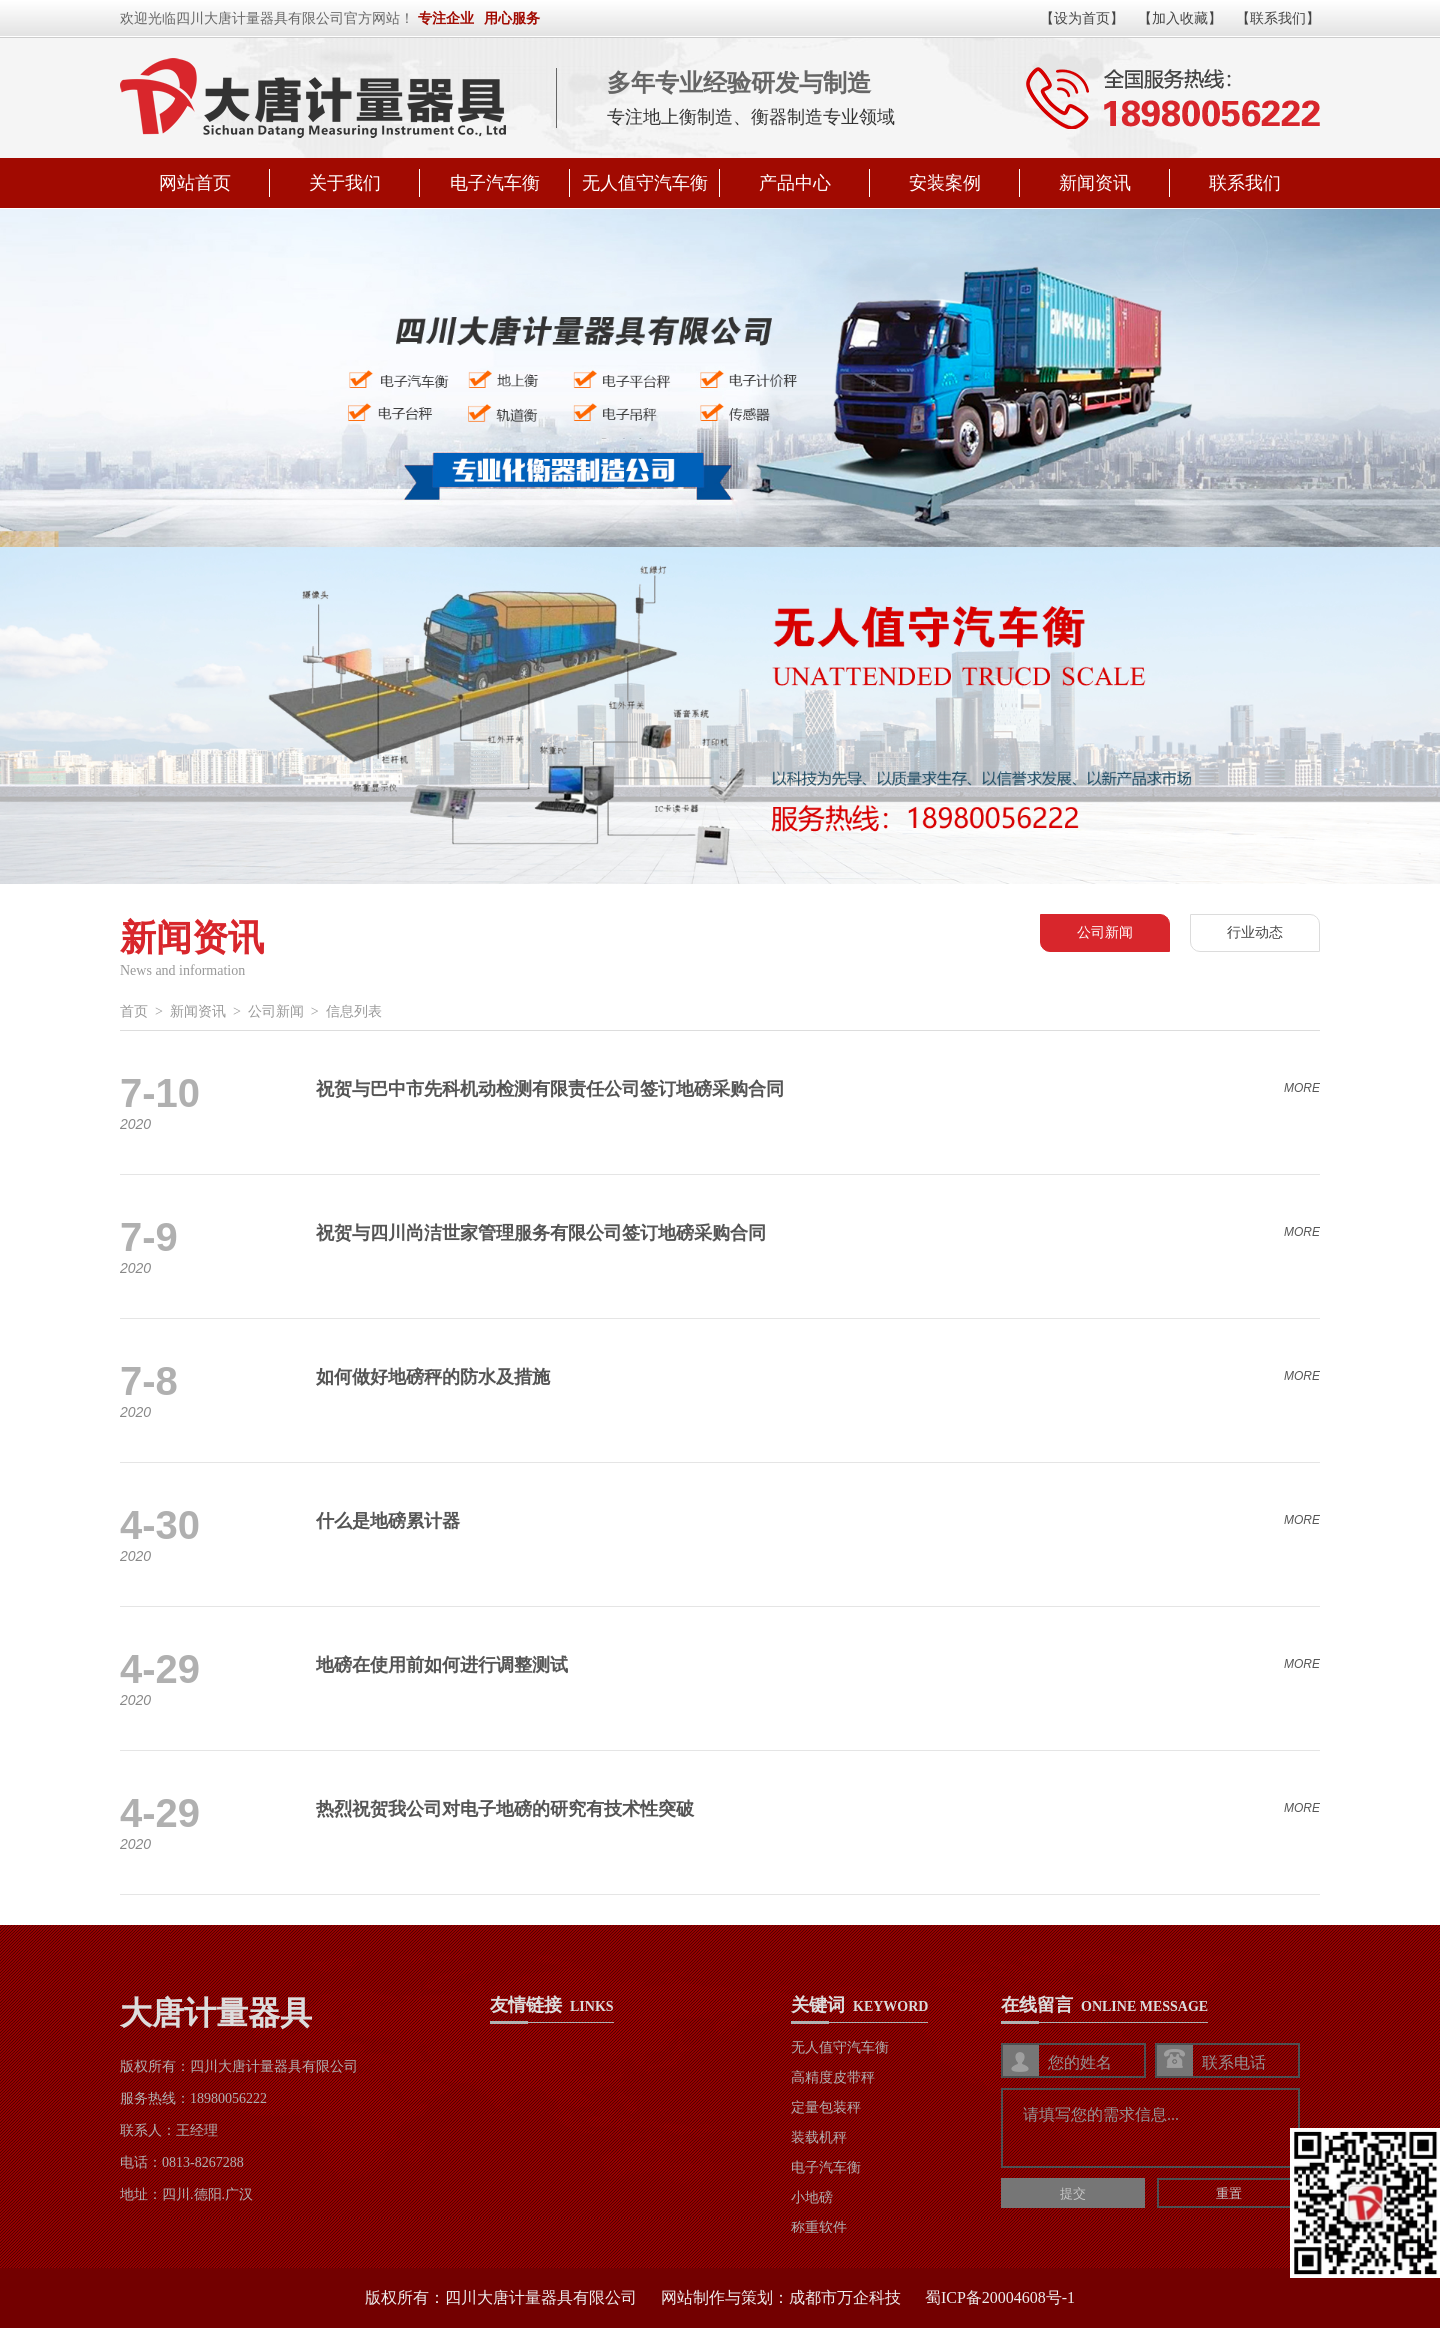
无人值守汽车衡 (645, 183)
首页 (134, 1011)
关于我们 (345, 183)
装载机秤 (819, 2137)
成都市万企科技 (845, 2297)
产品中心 (795, 183)
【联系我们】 (1278, 18)
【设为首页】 (1082, 18)
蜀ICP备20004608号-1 (1000, 2297)
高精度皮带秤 (833, 2077)
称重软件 (819, 2227)
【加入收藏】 (1180, 18)
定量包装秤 (826, 2107)
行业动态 (1255, 932)
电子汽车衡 (495, 183)
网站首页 (195, 183)
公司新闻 (1105, 932)
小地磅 (812, 2197)
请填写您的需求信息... (1152, 2130)
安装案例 (945, 183)
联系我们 (1245, 183)
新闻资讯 (1095, 183)
